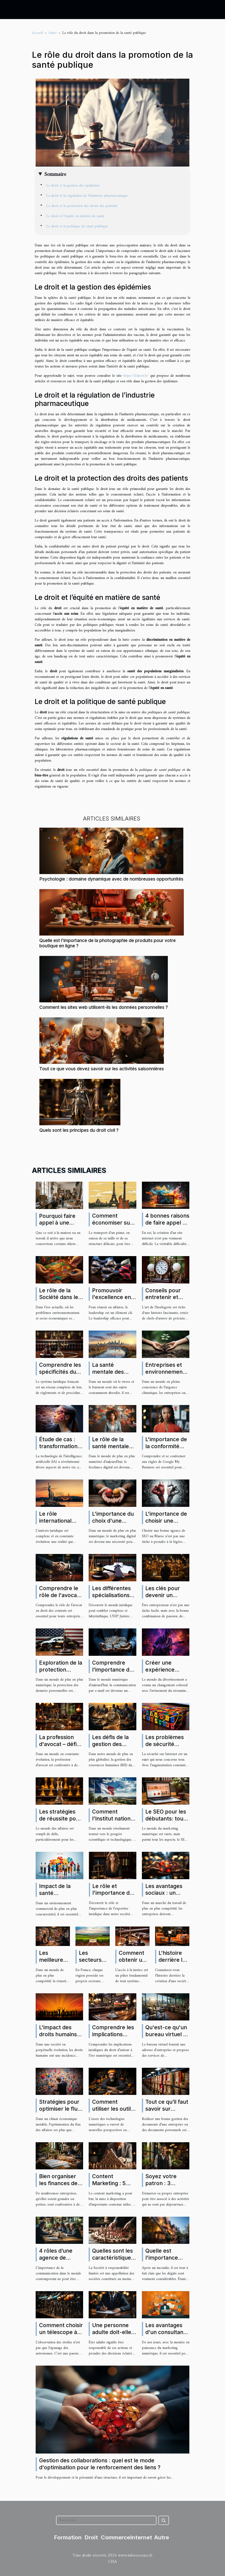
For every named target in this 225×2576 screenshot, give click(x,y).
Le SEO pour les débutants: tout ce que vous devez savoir (165, 1822)
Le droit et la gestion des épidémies (73, 185)
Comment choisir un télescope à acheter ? (61, 2332)
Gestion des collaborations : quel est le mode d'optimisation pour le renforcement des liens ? (99, 2464)
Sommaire (55, 174)
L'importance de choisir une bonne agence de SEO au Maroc (167, 1524)
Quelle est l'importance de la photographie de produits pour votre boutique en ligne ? (107, 943)
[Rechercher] (106, 2520)
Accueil (37, 33)
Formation (68, 2537)
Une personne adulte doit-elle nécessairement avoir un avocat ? (114, 2335)
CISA (112, 2561)
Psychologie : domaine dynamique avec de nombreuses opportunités (111, 879)
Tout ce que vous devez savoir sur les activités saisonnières (101, 1068)
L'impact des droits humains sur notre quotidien (58, 2038)
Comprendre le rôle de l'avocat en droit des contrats (59, 1598)
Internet (141, 2537)
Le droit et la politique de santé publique (77, 226)
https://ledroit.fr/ (136, 376)
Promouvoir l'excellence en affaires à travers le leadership (114, 1301)
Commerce (115, 2537)
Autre (52, 33)
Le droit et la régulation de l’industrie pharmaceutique (87, 196)
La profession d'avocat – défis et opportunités (59, 1744)
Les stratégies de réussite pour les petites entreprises (60, 1822)
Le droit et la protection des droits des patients (81, 206)
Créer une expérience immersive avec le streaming (165, 1673)
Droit (91, 2537)
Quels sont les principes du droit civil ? (79, 1130)
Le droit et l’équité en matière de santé (75, 216)
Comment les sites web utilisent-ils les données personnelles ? (103, 1007)
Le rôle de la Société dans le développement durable (59, 1301)
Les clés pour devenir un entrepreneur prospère (163, 1598)
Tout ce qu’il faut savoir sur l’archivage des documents (166, 2112)
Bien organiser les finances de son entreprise (58, 2183)
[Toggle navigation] (13, 9)
